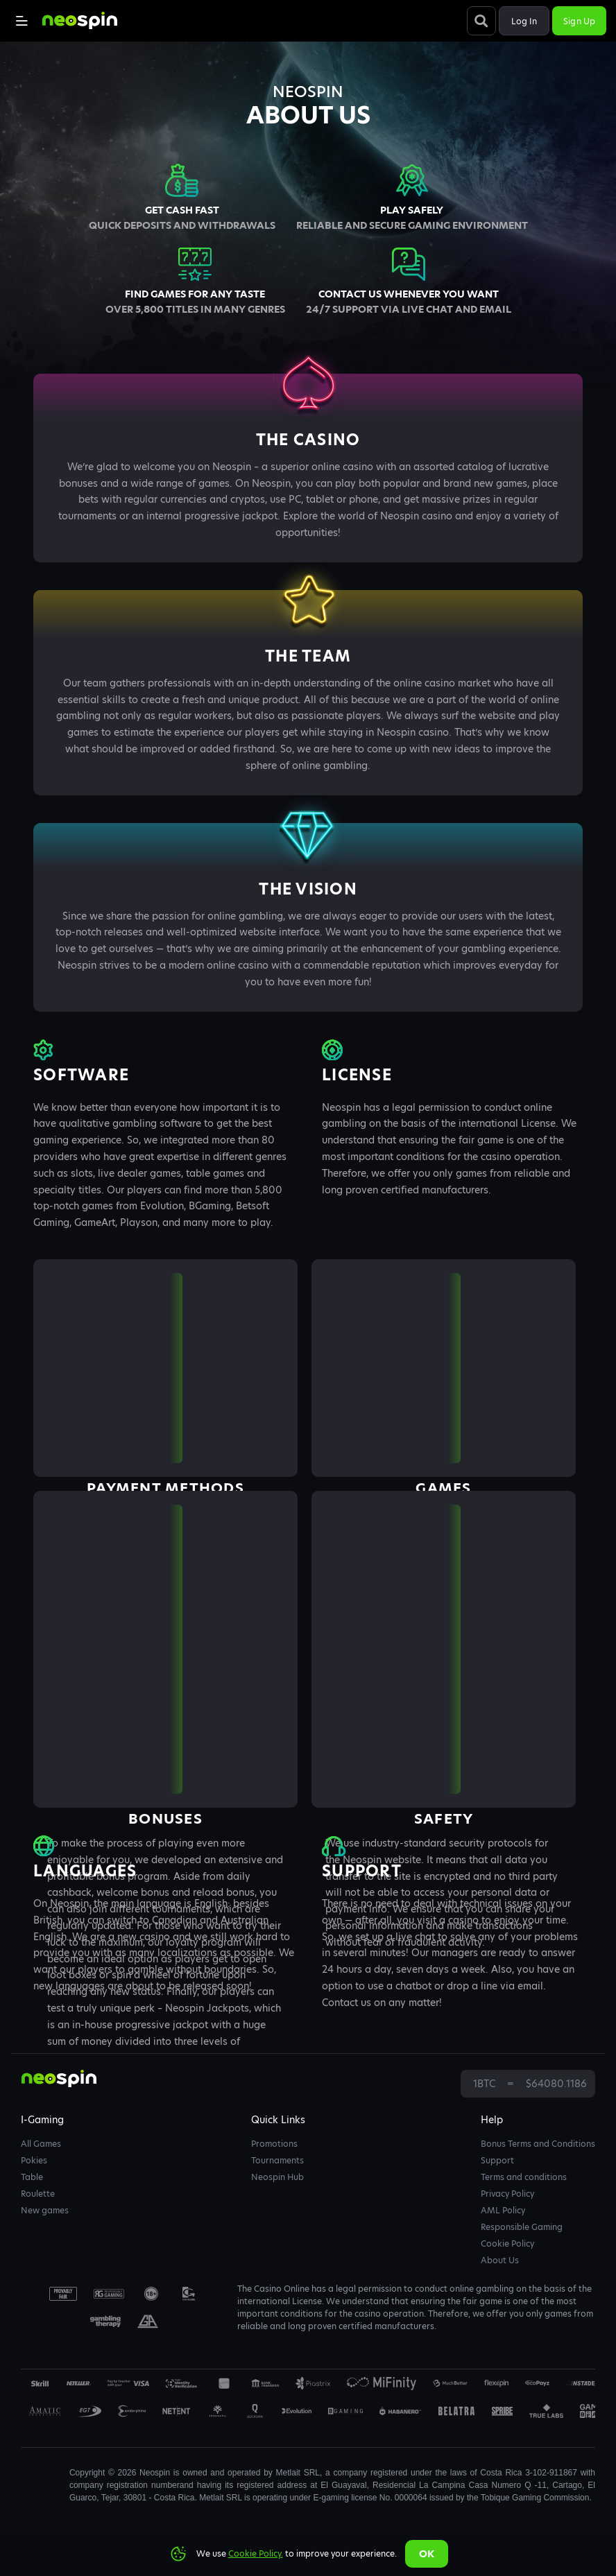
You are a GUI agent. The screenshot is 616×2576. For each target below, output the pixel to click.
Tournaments (277, 2160)
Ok (426, 2554)
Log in (524, 21)
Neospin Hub (277, 2177)
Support (497, 2160)
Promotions (274, 2144)
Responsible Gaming (522, 2227)
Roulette (38, 2193)
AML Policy (503, 2210)
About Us (500, 2260)
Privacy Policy (507, 2193)
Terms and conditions (524, 2177)
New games (45, 2210)
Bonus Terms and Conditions (538, 2144)
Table (32, 2177)
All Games (41, 2144)
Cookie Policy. (255, 2553)
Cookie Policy (507, 2243)
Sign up (579, 21)
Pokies (34, 2160)
